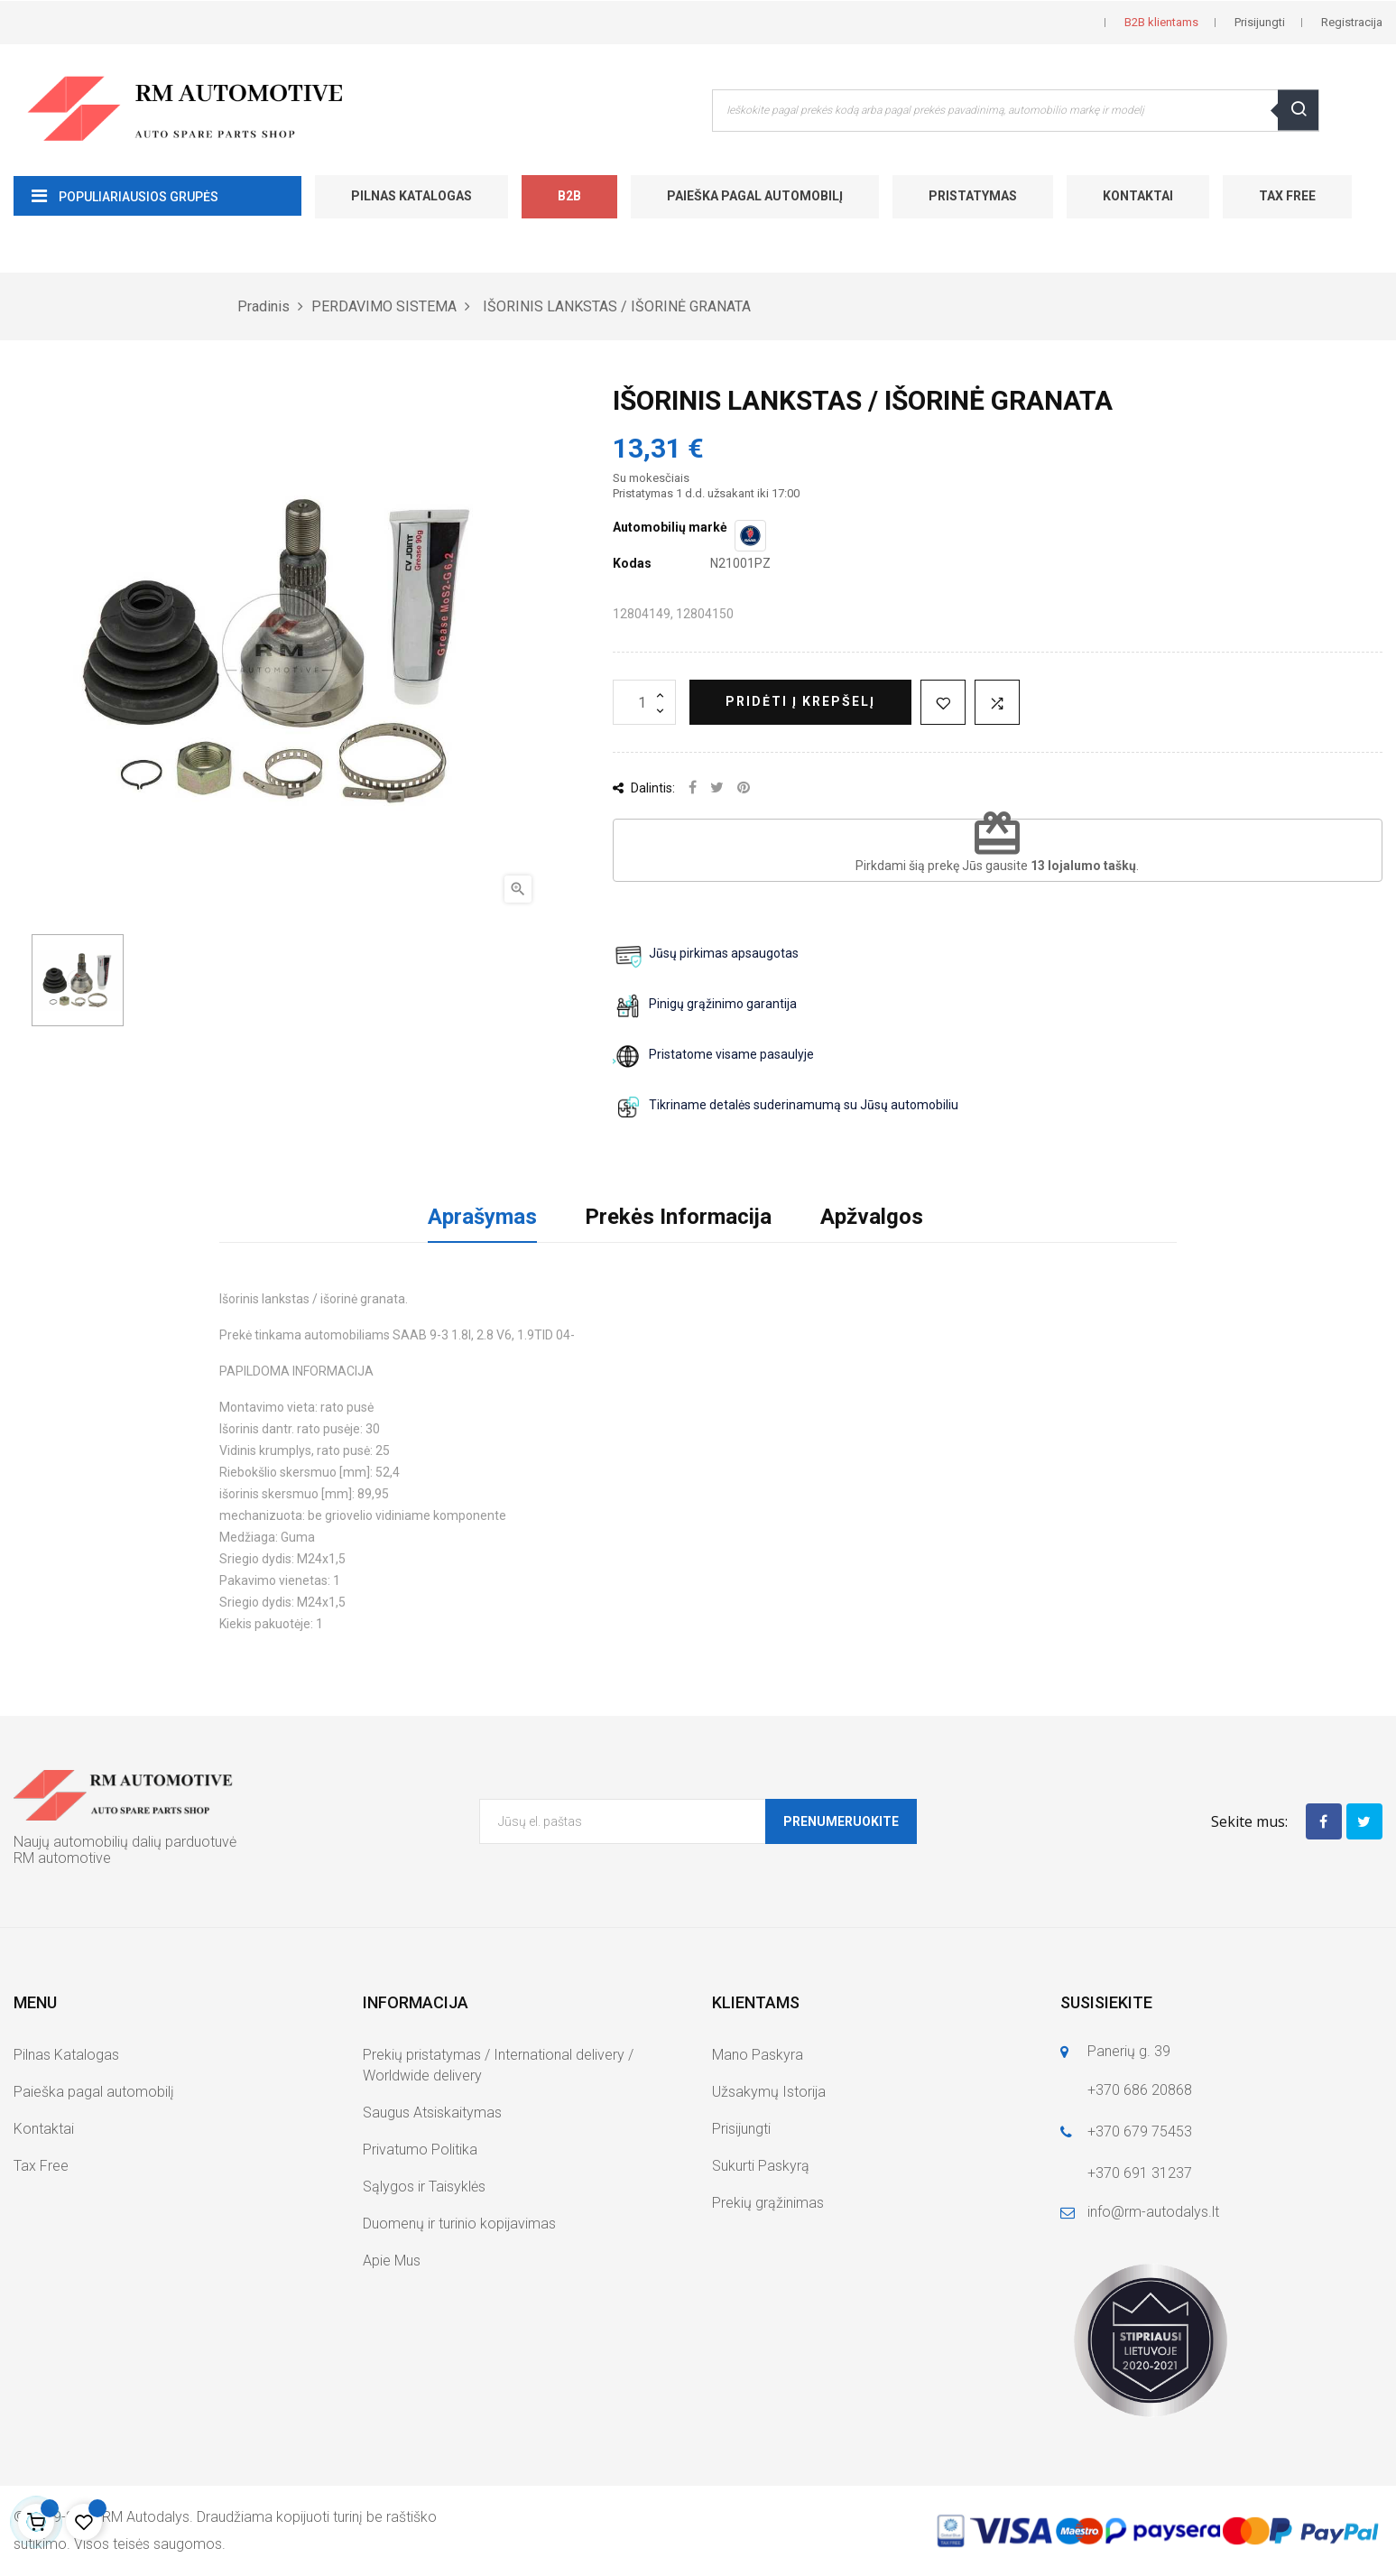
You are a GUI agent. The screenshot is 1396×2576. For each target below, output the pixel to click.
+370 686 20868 (1139, 2090)
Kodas (632, 563)
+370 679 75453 (1139, 2131)
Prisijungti (741, 2128)
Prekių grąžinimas (768, 2202)
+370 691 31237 (1139, 2173)
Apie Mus (392, 2260)
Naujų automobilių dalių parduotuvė (125, 1841)
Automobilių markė (670, 527)
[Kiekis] (644, 702)
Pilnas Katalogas (411, 196)
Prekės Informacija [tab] (678, 1216)
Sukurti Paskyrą (760, 2165)
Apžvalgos (871, 1216)
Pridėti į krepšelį (800, 701)
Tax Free (1287, 196)
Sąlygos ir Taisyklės (424, 2186)
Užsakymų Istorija (769, 2091)
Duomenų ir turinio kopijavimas (459, 2223)
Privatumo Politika (420, 2149)
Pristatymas (973, 196)
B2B (569, 196)
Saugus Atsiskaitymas (432, 2112)
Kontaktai (1138, 196)
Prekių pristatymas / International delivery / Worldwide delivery (498, 2065)
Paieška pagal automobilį (755, 196)
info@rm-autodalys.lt (1153, 2211)
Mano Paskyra (757, 2054)
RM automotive (62, 1858)
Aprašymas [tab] (482, 1216)
